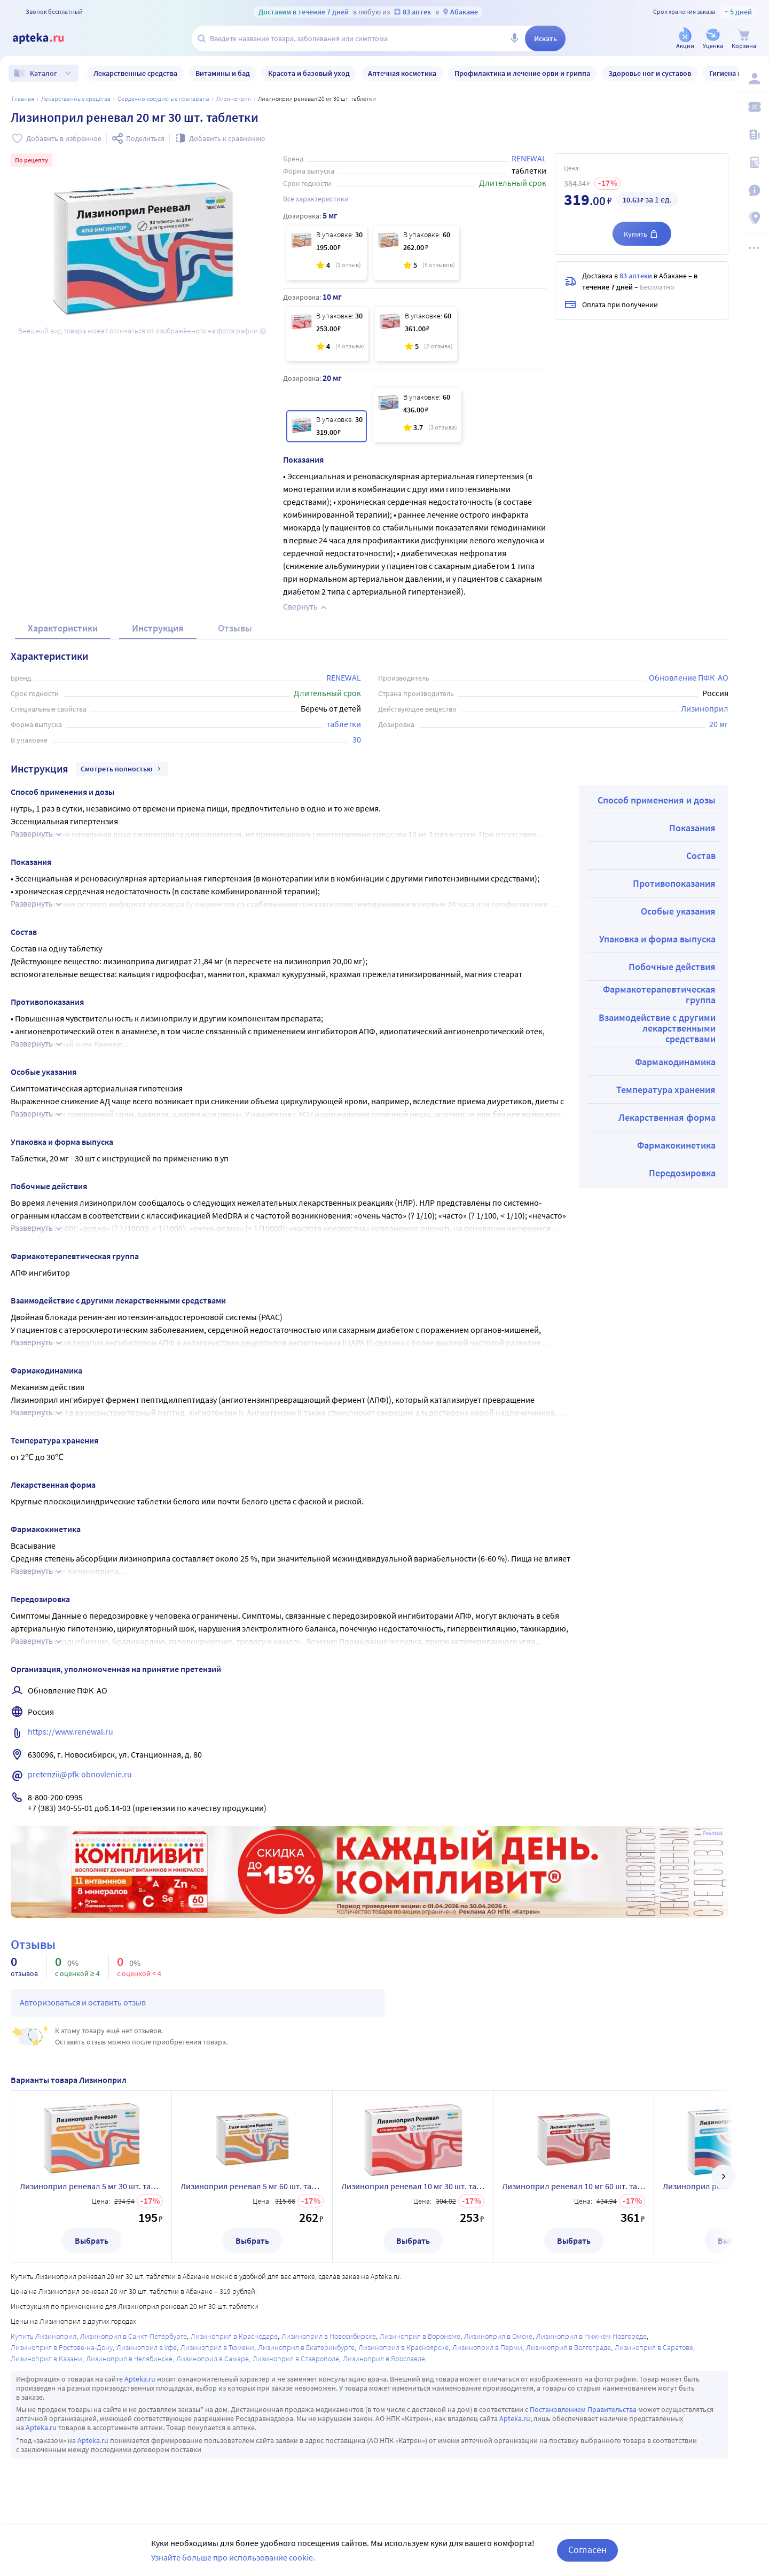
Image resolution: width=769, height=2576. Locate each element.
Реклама (713, 1833)
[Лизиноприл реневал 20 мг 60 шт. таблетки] (417, 415)
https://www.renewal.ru (70, 1731)
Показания (692, 828)
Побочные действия (672, 967)
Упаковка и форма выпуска (657, 939)
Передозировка (682, 1173)
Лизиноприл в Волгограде (568, 2347)
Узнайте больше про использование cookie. (233, 2557)
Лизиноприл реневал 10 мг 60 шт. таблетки (573, 2186)
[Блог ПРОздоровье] (754, 135)
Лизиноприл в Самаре (212, 2358)
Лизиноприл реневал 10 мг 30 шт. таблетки (412, 2186)
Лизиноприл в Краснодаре (234, 2336)
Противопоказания (674, 883)
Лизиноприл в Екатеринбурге (306, 2347)
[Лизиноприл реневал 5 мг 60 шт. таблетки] (416, 253)
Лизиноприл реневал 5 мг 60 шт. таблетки (252, 2186)
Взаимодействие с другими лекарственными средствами (657, 1028)
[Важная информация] (754, 190)
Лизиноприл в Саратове (654, 2347)
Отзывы (235, 628)
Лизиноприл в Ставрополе (296, 2358)
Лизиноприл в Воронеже (420, 2336)
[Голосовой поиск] (514, 38)
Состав (701, 855)
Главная (23, 99)
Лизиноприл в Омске (498, 2336)
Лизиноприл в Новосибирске (328, 2336)
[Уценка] (713, 39)
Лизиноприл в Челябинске (129, 2358)
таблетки (343, 724)
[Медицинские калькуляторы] (754, 162)
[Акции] (685, 39)
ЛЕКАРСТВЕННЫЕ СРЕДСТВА (76, 99)
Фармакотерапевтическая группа (659, 994)
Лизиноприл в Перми (487, 2347)
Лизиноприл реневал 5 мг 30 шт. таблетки (91, 2186)
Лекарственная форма (667, 1117)
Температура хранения (666, 1089)
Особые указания (678, 911)
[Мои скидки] (754, 107)
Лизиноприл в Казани (46, 2358)
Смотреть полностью (122, 769)
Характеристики (63, 628)
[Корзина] (744, 39)
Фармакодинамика (675, 1062)
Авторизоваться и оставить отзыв (83, 2002)
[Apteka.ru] (47, 38)
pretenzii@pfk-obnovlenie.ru (80, 1774)
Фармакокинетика (676, 1145)
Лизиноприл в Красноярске (403, 2347)
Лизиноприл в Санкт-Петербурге (133, 2336)
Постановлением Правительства (583, 2409)
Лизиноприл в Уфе (146, 2347)
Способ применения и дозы (657, 800)
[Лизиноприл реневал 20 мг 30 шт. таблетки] (326, 426)
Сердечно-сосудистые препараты (163, 99)
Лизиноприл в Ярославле (384, 2358)
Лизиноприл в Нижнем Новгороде (591, 2336)
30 (356, 739)
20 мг (718, 724)
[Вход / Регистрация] (754, 78)
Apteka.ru (139, 2379)
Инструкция (158, 628)
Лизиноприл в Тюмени (217, 2347)
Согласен (587, 2549)
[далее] (723, 2176)
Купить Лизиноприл (43, 2336)
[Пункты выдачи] (754, 218)
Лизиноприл (233, 99)
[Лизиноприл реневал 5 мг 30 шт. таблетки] (326, 253)
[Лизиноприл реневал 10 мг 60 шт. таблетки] (416, 334)
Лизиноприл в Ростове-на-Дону (62, 2347)
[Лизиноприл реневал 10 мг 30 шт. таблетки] (327, 334)
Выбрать (91, 2240)
